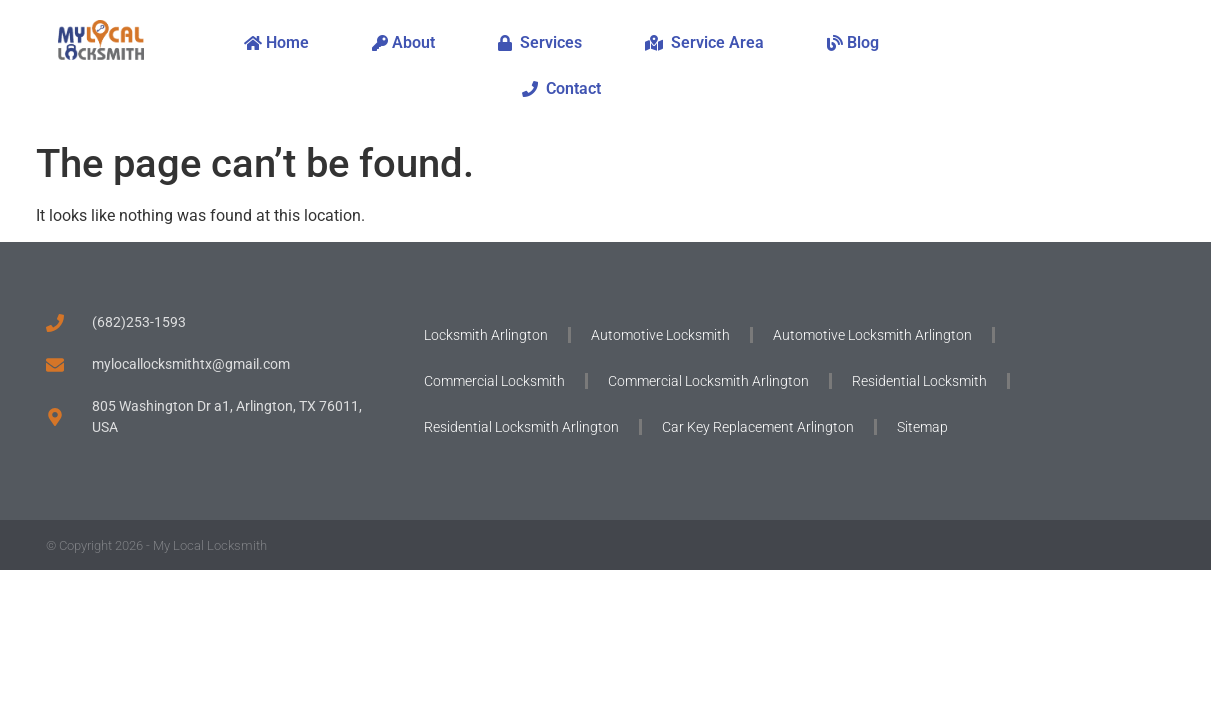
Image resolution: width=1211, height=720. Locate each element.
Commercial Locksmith (494, 381)
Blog (853, 42)
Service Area (704, 42)
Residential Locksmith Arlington (521, 427)
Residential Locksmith (919, 381)
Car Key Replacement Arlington (758, 427)
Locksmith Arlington (486, 335)
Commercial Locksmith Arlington (708, 381)
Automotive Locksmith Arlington (872, 335)
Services (540, 42)
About (403, 42)
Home (276, 42)
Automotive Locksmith (660, 335)
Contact (561, 88)
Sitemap (922, 427)
